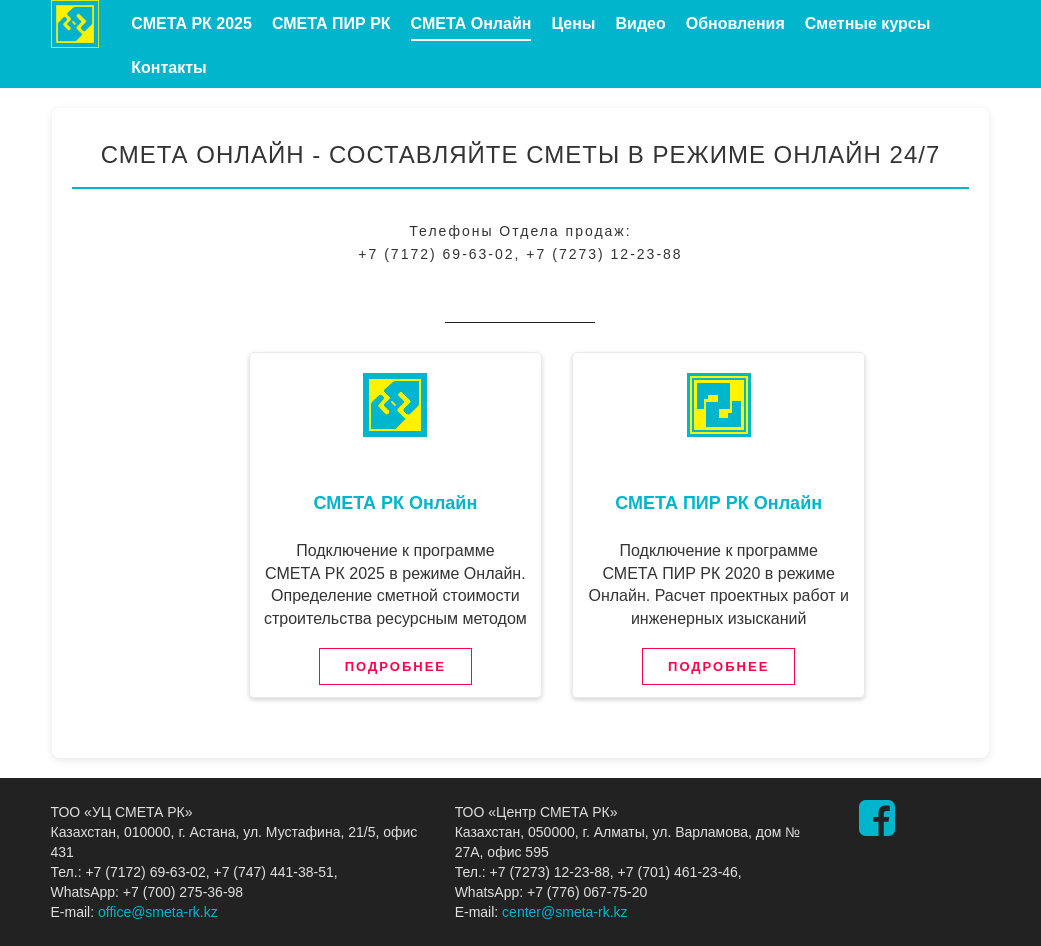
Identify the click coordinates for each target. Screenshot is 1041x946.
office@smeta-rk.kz (158, 912)
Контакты (168, 67)
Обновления (735, 23)
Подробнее (395, 666)
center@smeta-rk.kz (564, 912)
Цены (573, 23)
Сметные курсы (868, 23)
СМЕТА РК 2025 (191, 23)
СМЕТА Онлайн (471, 23)
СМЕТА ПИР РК (331, 23)
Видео (640, 23)
